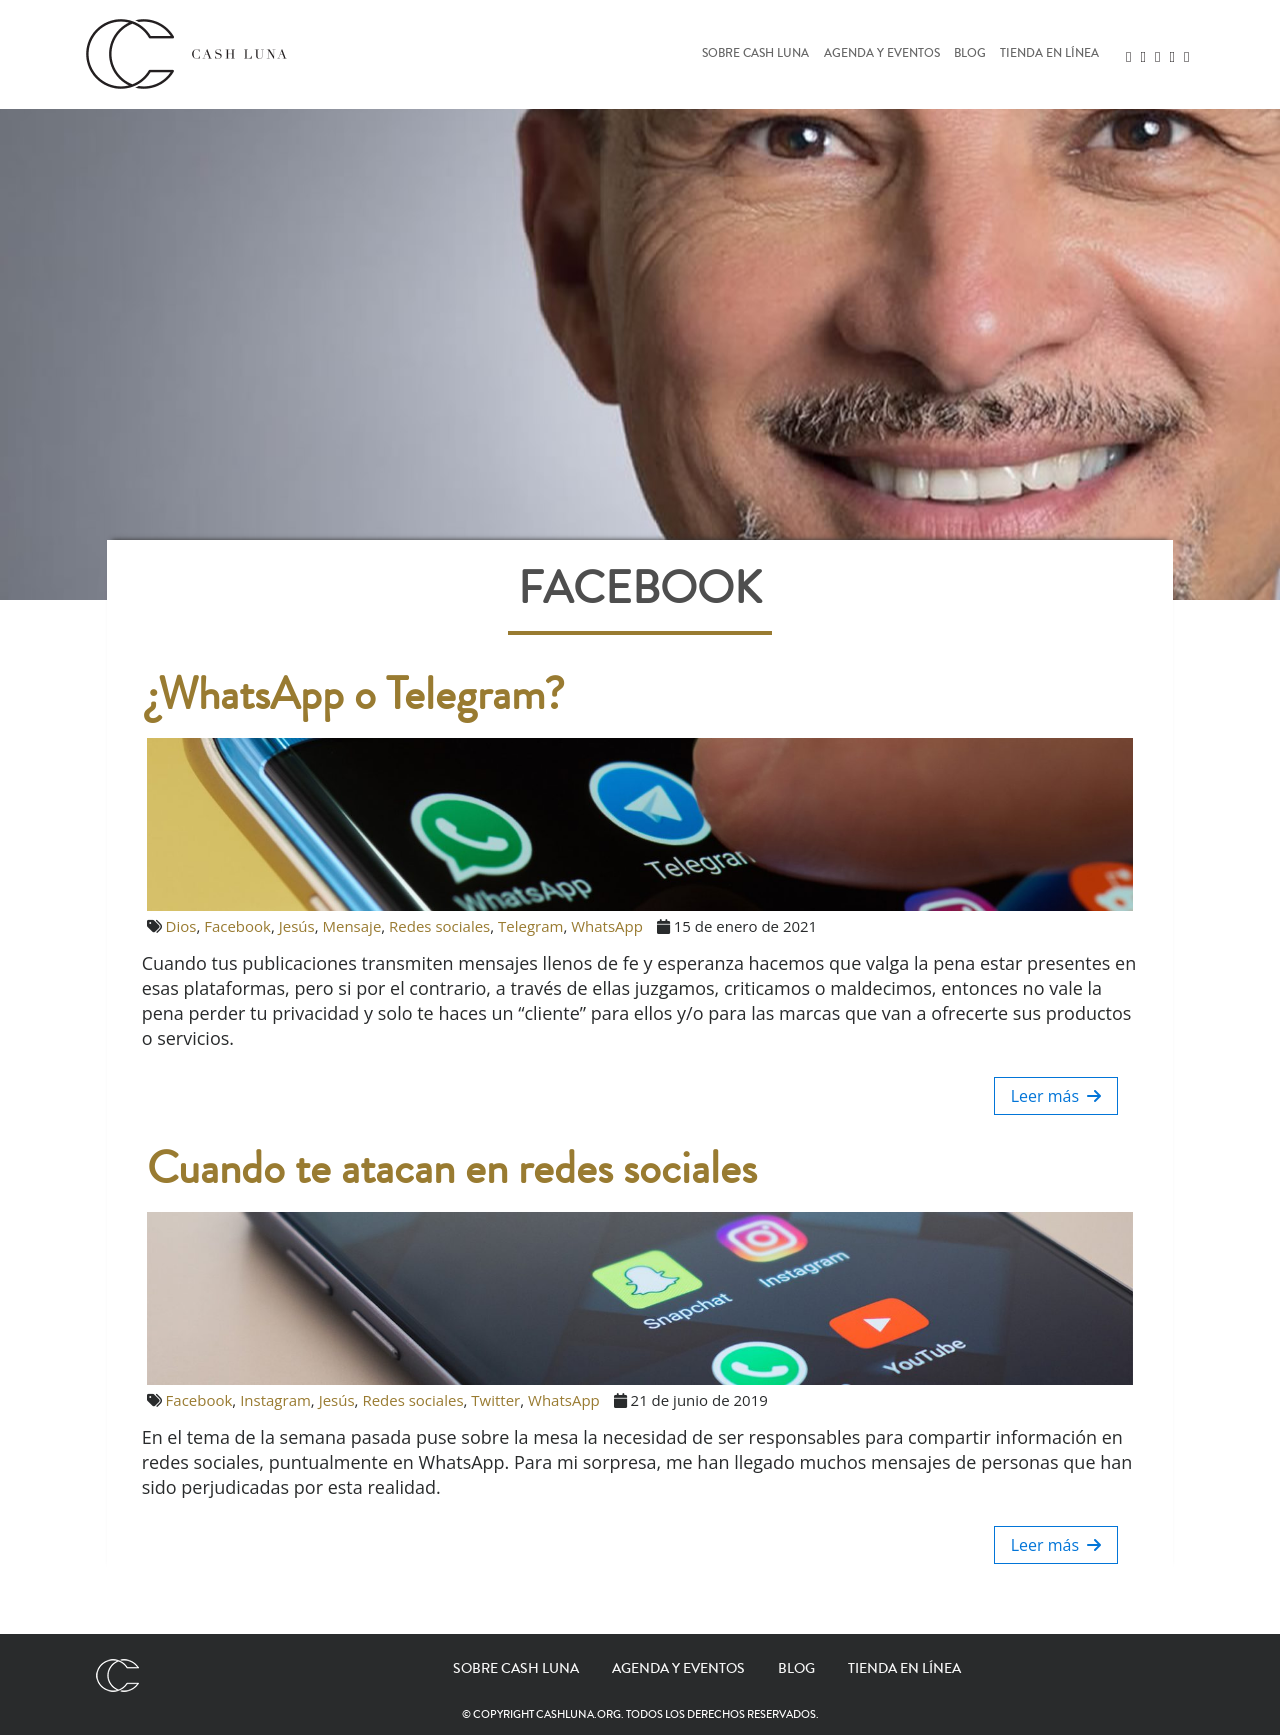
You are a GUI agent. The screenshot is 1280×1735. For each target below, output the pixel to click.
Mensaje (352, 926)
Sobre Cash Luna (755, 54)
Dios (181, 926)
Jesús (297, 926)
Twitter (495, 1400)
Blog (970, 54)
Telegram (530, 926)
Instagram (275, 1400)
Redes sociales (439, 926)
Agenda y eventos (882, 54)
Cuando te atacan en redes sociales (452, 1169)
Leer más (1056, 1096)
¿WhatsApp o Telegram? (356, 695)
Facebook (237, 926)
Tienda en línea (1049, 54)
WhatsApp (607, 926)
